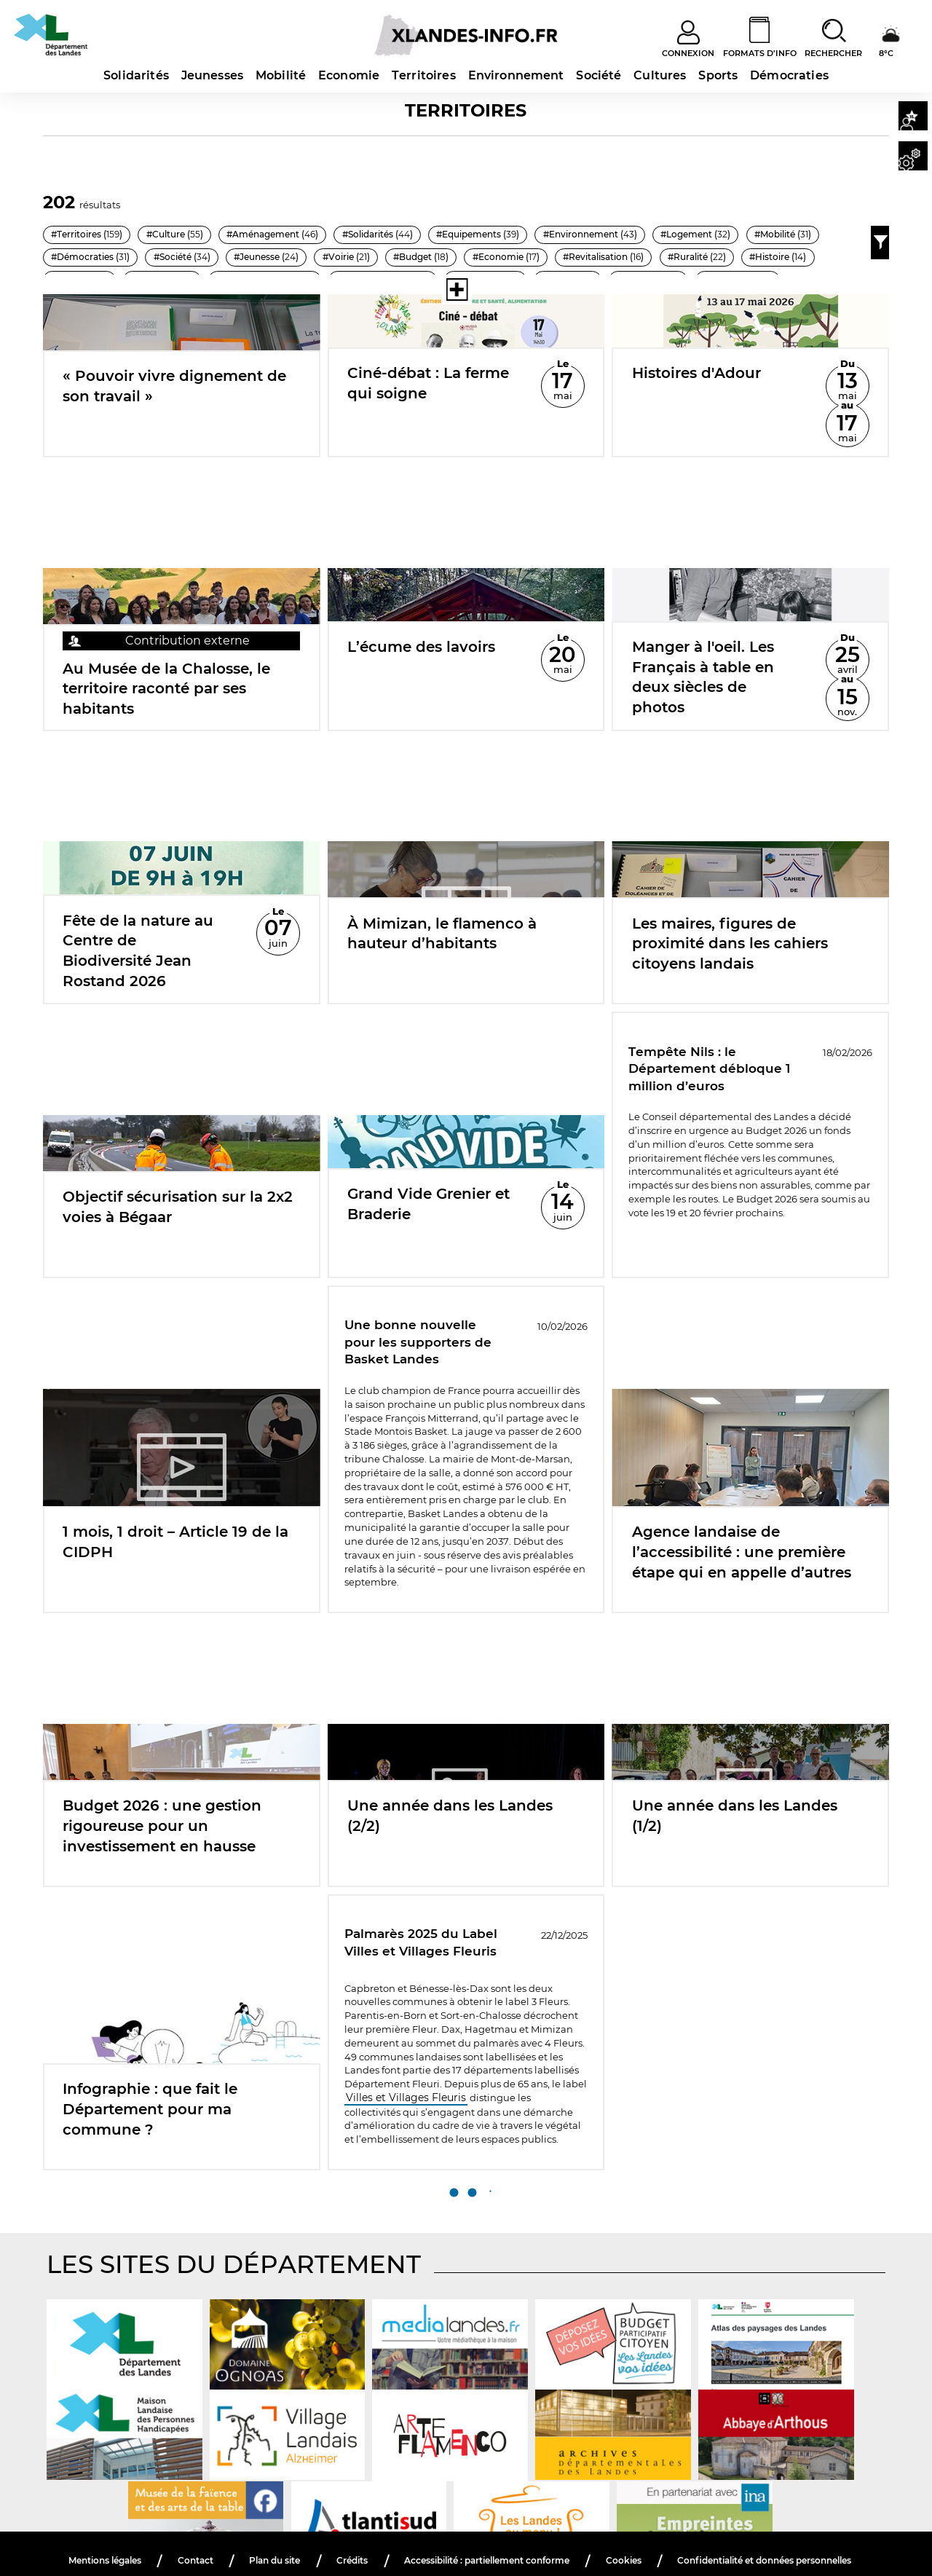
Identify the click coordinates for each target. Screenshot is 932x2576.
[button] (909, 116)
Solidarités (136, 75)
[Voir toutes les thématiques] (378, 290)
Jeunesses (212, 75)
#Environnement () (105, 257)
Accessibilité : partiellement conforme (600, 2527)
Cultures (659, 75)
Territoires (424, 75)
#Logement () (224, 257)
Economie (348, 75)
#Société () (530, 257)
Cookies (751, 2527)
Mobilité (281, 75)
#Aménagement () (304, 232)
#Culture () (193, 232)
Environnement (516, 75)
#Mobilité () (323, 257)
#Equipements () (539, 232)
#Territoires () (93, 232)
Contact (289, 2527)
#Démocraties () (427, 257)
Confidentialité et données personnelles (468, 2545)
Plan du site (371, 2527)
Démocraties (789, 75)
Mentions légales (193, 2527)
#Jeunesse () (627, 257)
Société (598, 75)
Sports (718, 75)
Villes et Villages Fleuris (401, 2084)
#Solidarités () (424, 232)
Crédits (451, 2527)
